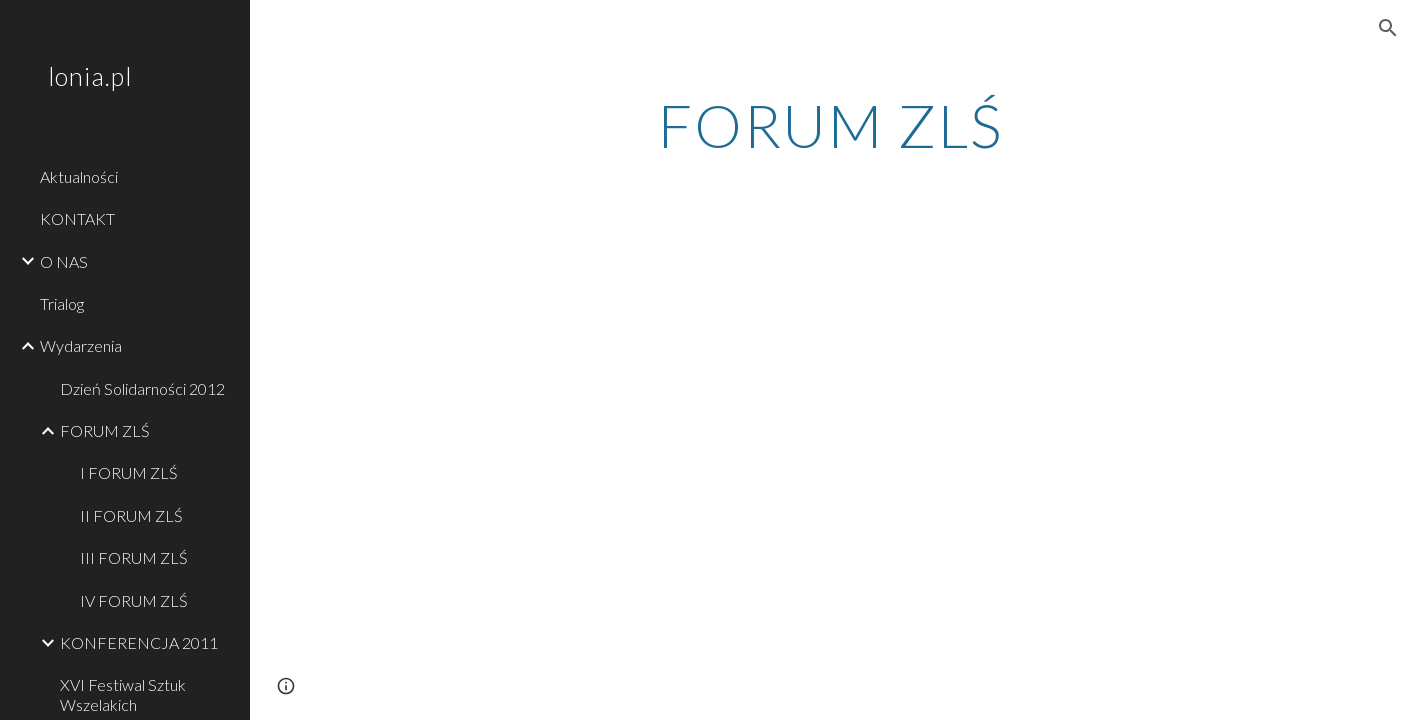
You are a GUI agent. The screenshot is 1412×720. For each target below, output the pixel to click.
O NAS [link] (64, 261)
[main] (831, 125)
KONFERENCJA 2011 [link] (139, 642)
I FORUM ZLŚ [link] (129, 472)
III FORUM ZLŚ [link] (134, 557)
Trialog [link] (62, 303)
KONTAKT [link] (77, 218)
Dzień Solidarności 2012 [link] (142, 388)
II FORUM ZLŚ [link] (131, 515)
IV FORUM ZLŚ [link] (134, 600)
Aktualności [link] (79, 176)
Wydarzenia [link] (81, 345)
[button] (1388, 28)
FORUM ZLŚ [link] (105, 430)
